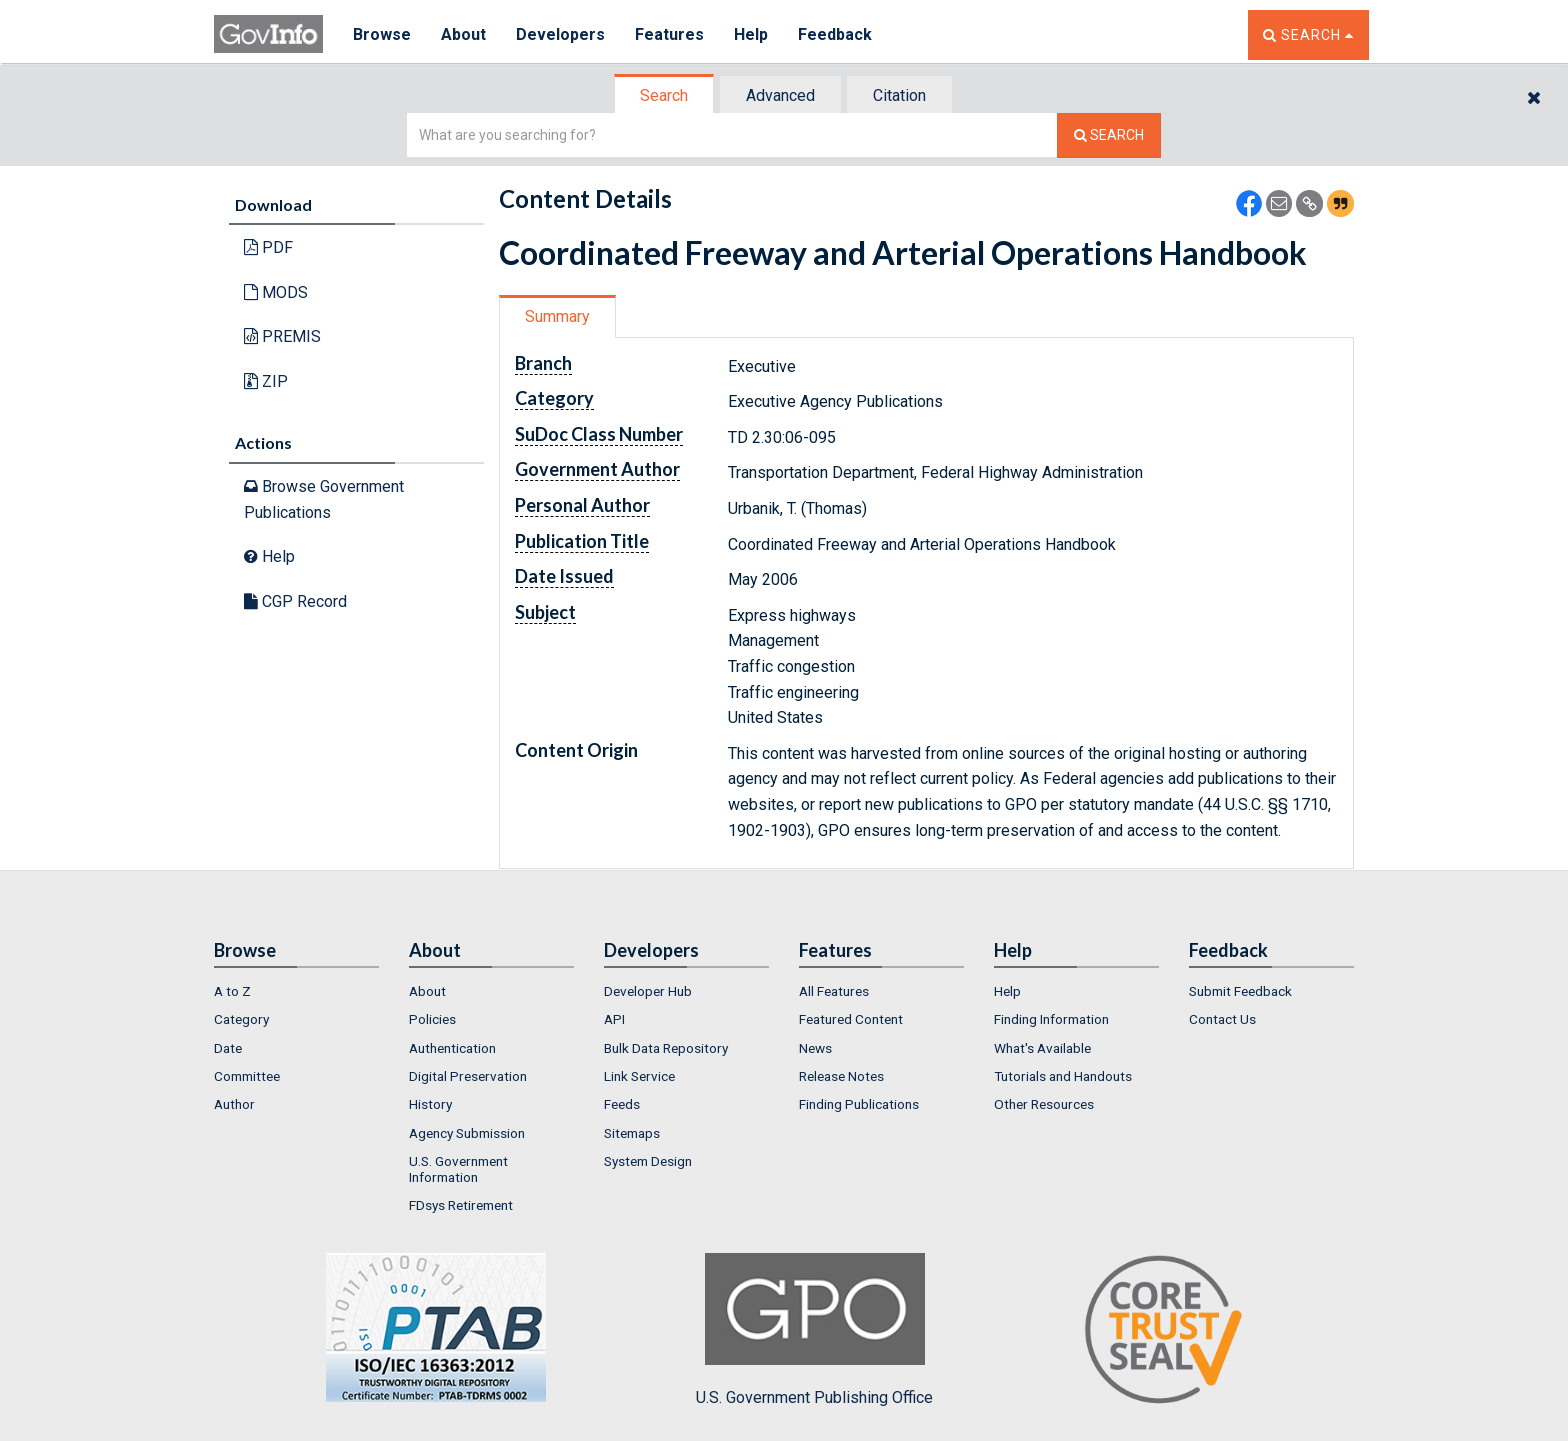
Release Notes (841, 1076)
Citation (899, 95)
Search (664, 95)
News (815, 1048)
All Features (834, 991)
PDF (268, 247)
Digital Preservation (468, 1076)
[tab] (665, 95)
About (463, 34)
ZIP (266, 381)
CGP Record (295, 601)
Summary (557, 316)
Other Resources (1044, 1104)
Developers (560, 34)
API (614, 1019)
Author (234, 1104)
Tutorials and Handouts (1063, 1076)
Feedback (835, 34)
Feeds (622, 1104)
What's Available (1042, 1048)
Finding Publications (859, 1104)
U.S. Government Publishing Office (814, 1330)
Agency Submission (467, 1133)
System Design (648, 1161)
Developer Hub (648, 991)
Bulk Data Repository (666, 1048)
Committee (247, 1076)
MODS (276, 292)
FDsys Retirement (461, 1205)
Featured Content (851, 1019)
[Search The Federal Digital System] (1109, 135)
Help (751, 34)
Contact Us (1222, 1019)
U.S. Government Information (458, 1169)
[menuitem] (296, 991)
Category (241, 1019)
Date (228, 1048)
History (430, 1104)
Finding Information (1051, 1019)
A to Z (232, 991)
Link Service (639, 1076)
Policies (432, 1019)
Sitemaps (632, 1133)
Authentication (452, 1048)
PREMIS (282, 336)
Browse (382, 34)
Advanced (780, 95)
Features (669, 34)
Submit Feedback (1240, 991)
